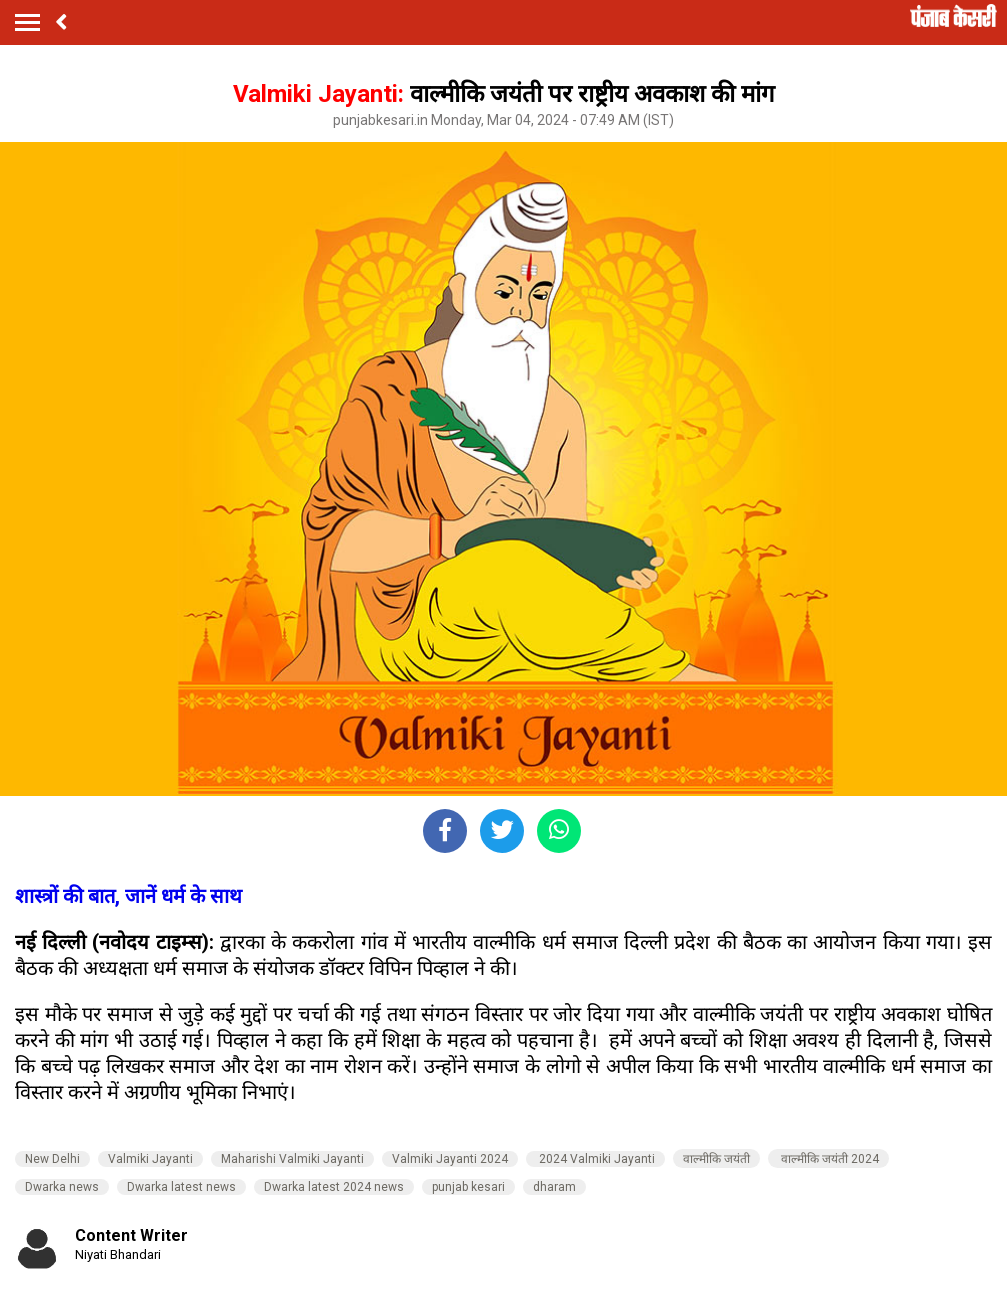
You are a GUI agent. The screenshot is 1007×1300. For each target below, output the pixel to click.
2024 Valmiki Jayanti (595, 1159)
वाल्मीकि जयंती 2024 (828, 1159)
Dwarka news (62, 1187)
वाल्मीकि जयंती (716, 1159)
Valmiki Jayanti (150, 1159)
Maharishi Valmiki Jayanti (292, 1159)
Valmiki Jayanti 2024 (450, 1159)
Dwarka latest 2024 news (334, 1187)
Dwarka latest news (181, 1187)
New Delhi (52, 1159)
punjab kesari (468, 1187)
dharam (554, 1187)
